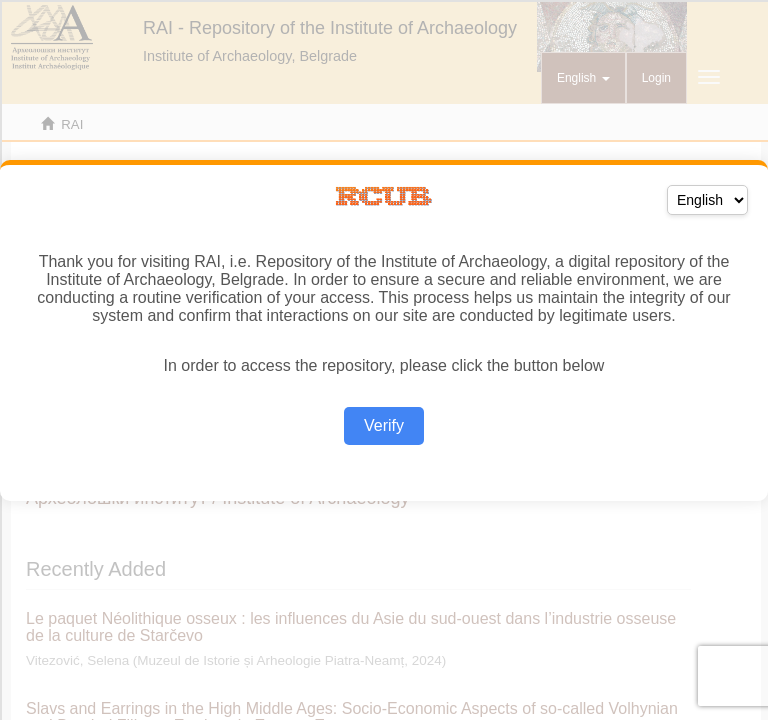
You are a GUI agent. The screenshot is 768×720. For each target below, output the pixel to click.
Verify (384, 425)
